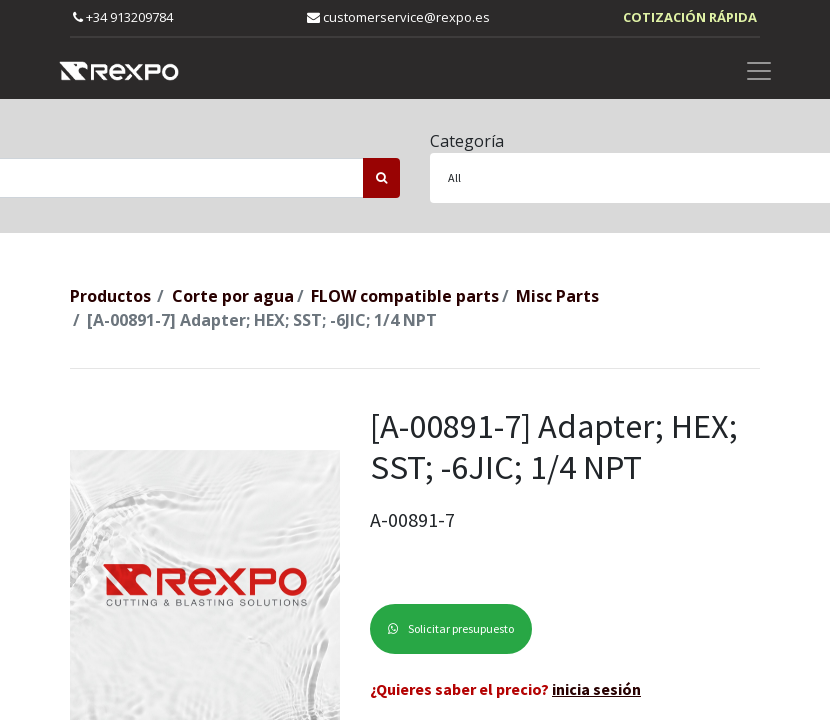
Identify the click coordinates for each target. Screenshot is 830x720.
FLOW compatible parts (405, 296)
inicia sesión (596, 689)
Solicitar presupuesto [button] (451, 628)
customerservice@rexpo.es (398, 17)
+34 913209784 (123, 17)
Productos (110, 296)
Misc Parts (557, 296)
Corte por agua (233, 296)
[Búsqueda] (381, 178)
